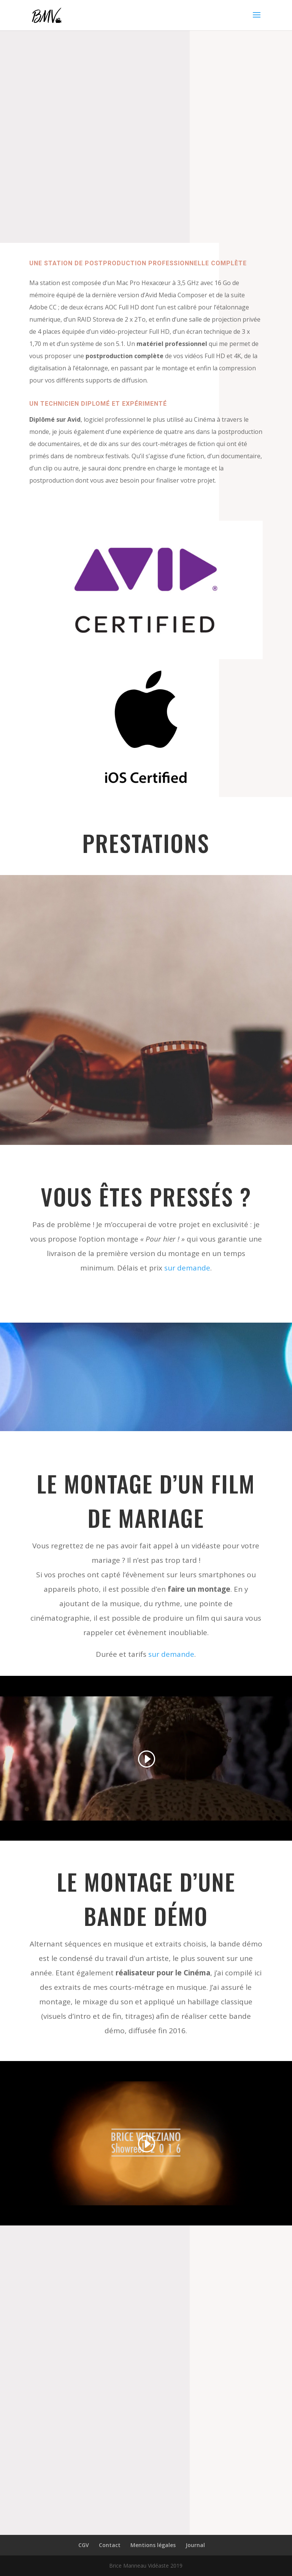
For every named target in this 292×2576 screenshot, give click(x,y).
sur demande (187, 1268)
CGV (83, 2545)
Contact (110, 2545)
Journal (195, 2545)
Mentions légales (153, 2545)
